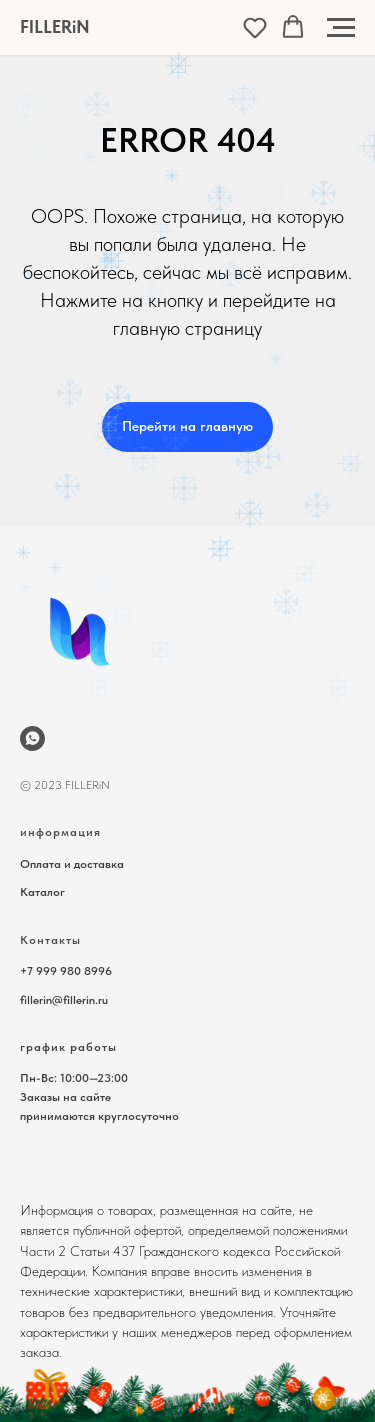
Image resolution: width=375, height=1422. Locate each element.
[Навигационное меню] (341, 28)
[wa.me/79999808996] (32, 738)
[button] (255, 27)
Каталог (42, 892)
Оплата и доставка (72, 864)
